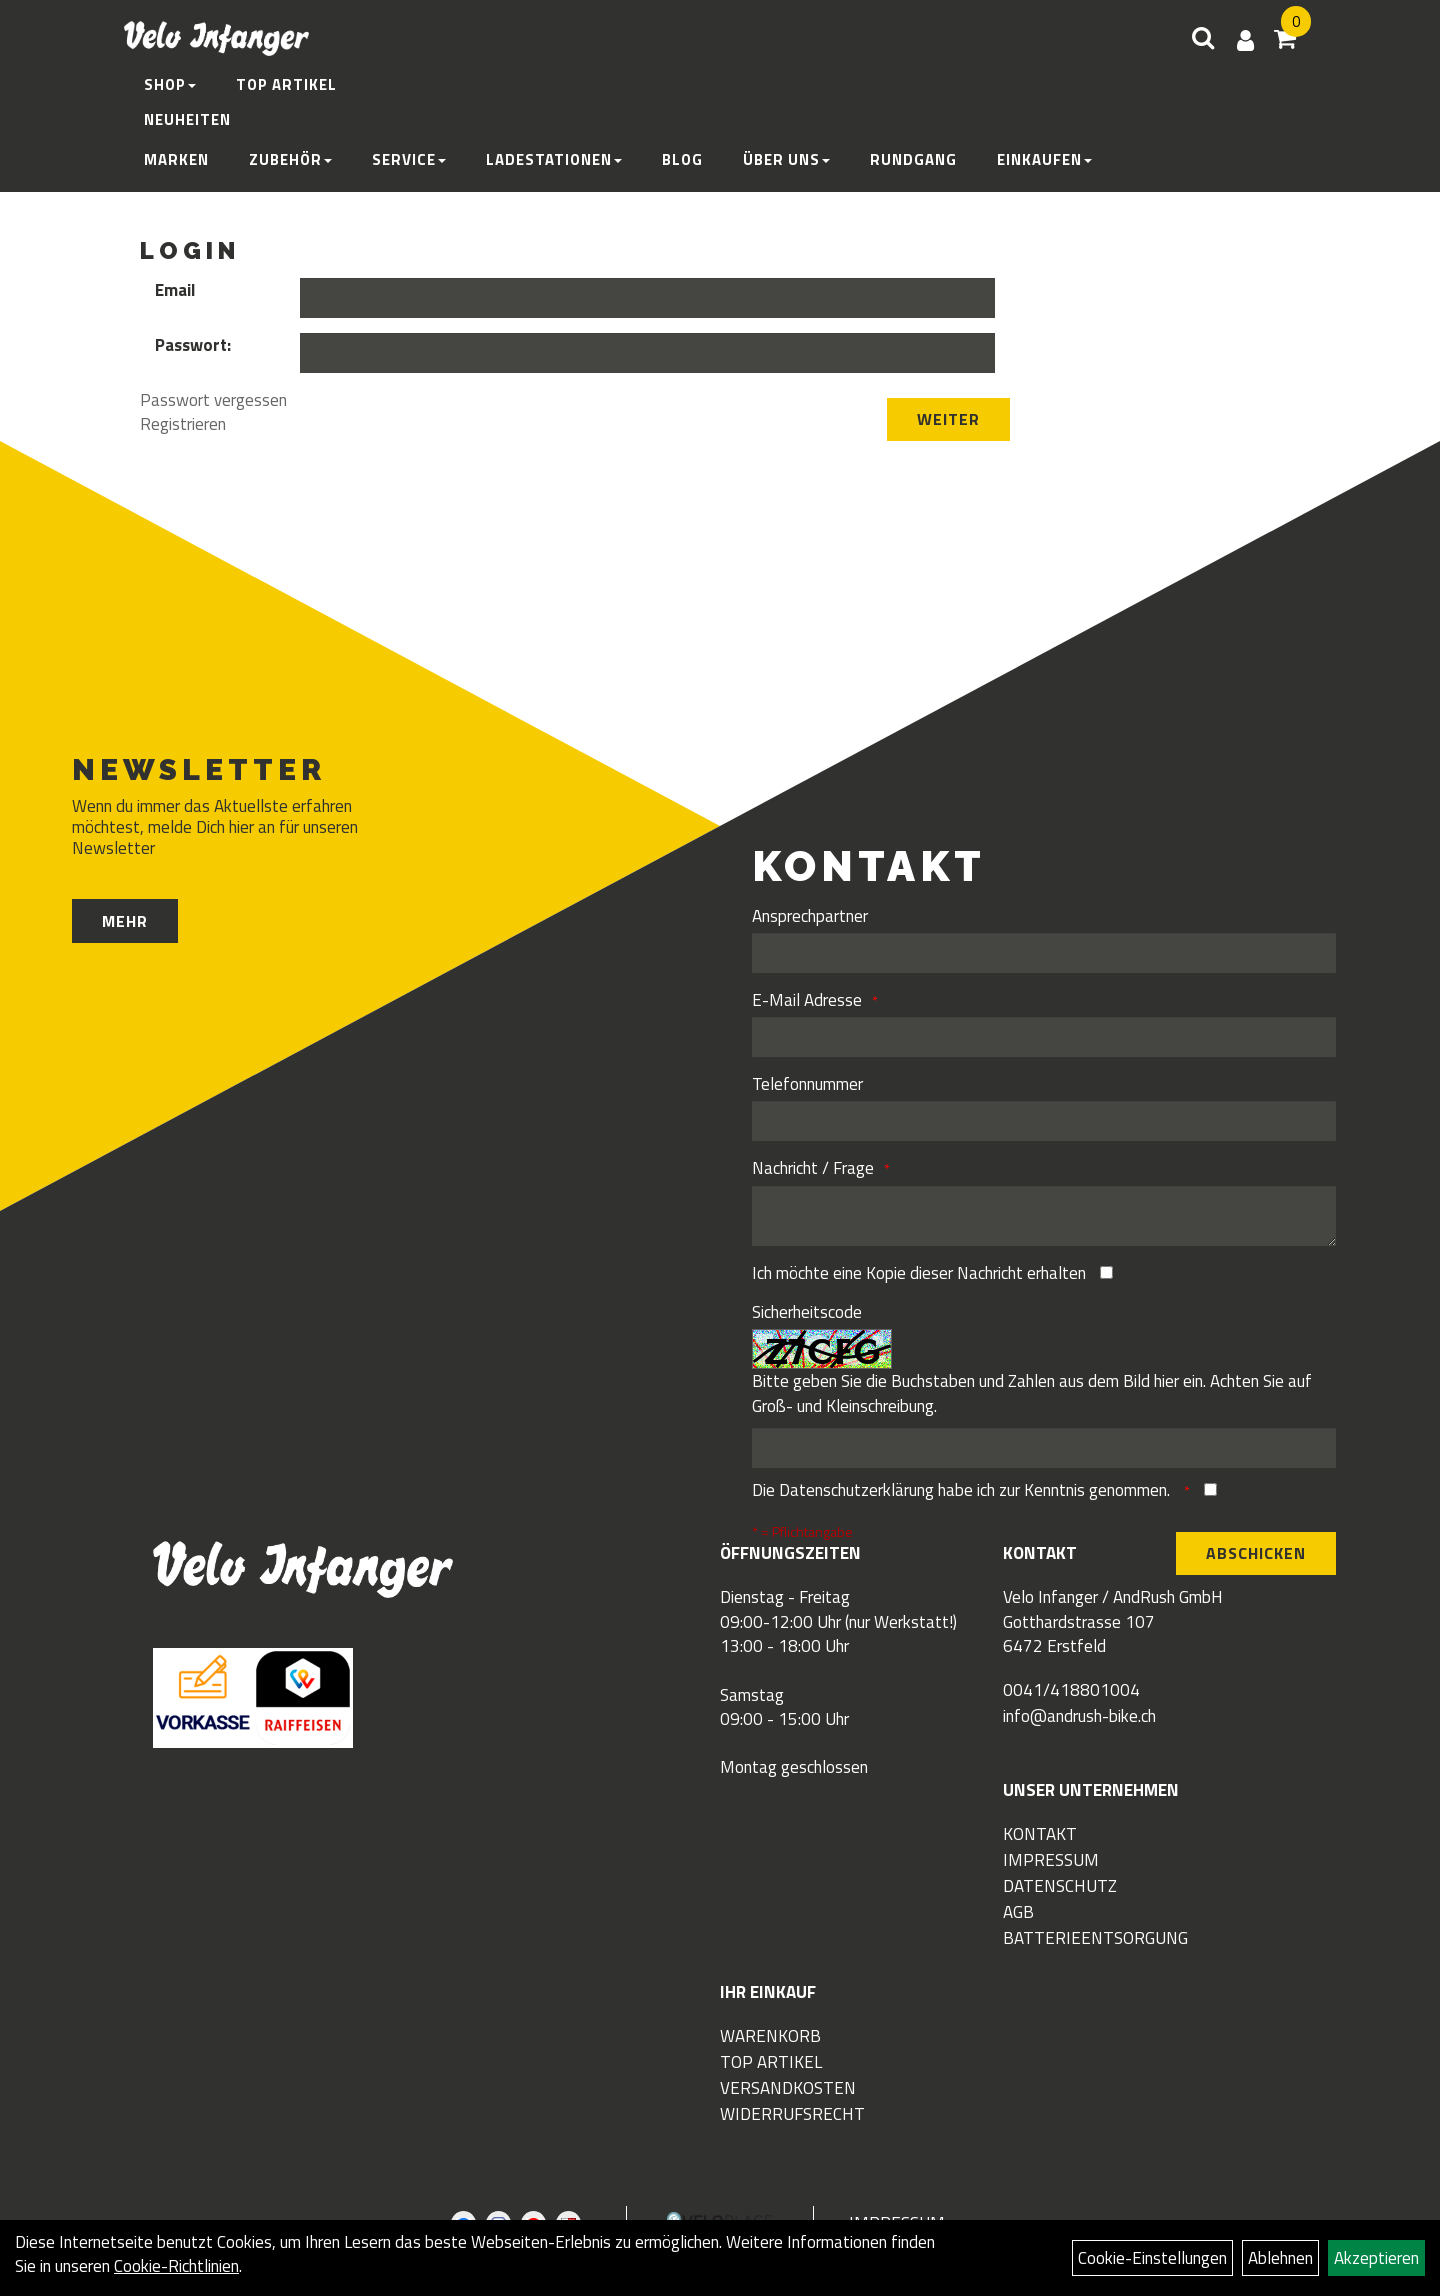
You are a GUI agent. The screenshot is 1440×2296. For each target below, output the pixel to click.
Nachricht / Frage (813, 1168)
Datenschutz (1060, 1886)
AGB (1018, 1912)
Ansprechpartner (810, 916)
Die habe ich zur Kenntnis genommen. (963, 1490)
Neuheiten (187, 119)
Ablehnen (1280, 2258)
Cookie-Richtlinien (176, 2266)
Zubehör (290, 159)
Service (409, 159)
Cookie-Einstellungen (1152, 2258)
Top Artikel (286, 84)
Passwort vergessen (213, 400)
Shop (170, 84)
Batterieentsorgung (1095, 1938)
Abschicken (1256, 1553)
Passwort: (193, 345)
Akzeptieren (1376, 2258)
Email (175, 290)
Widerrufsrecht (792, 2114)
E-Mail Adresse (807, 1000)
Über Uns (786, 159)
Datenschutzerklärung (856, 1490)
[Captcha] (1043, 1448)
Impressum (1051, 1860)
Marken (176, 159)
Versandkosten (788, 2088)
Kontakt (1040, 1834)
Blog (682, 159)
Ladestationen (554, 159)
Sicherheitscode (807, 1312)
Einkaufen (1044, 159)
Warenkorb (770, 2036)
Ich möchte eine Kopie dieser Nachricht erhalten (919, 1273)
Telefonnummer (807, 1084)
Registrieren (183, 424)
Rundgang (913, 159)
